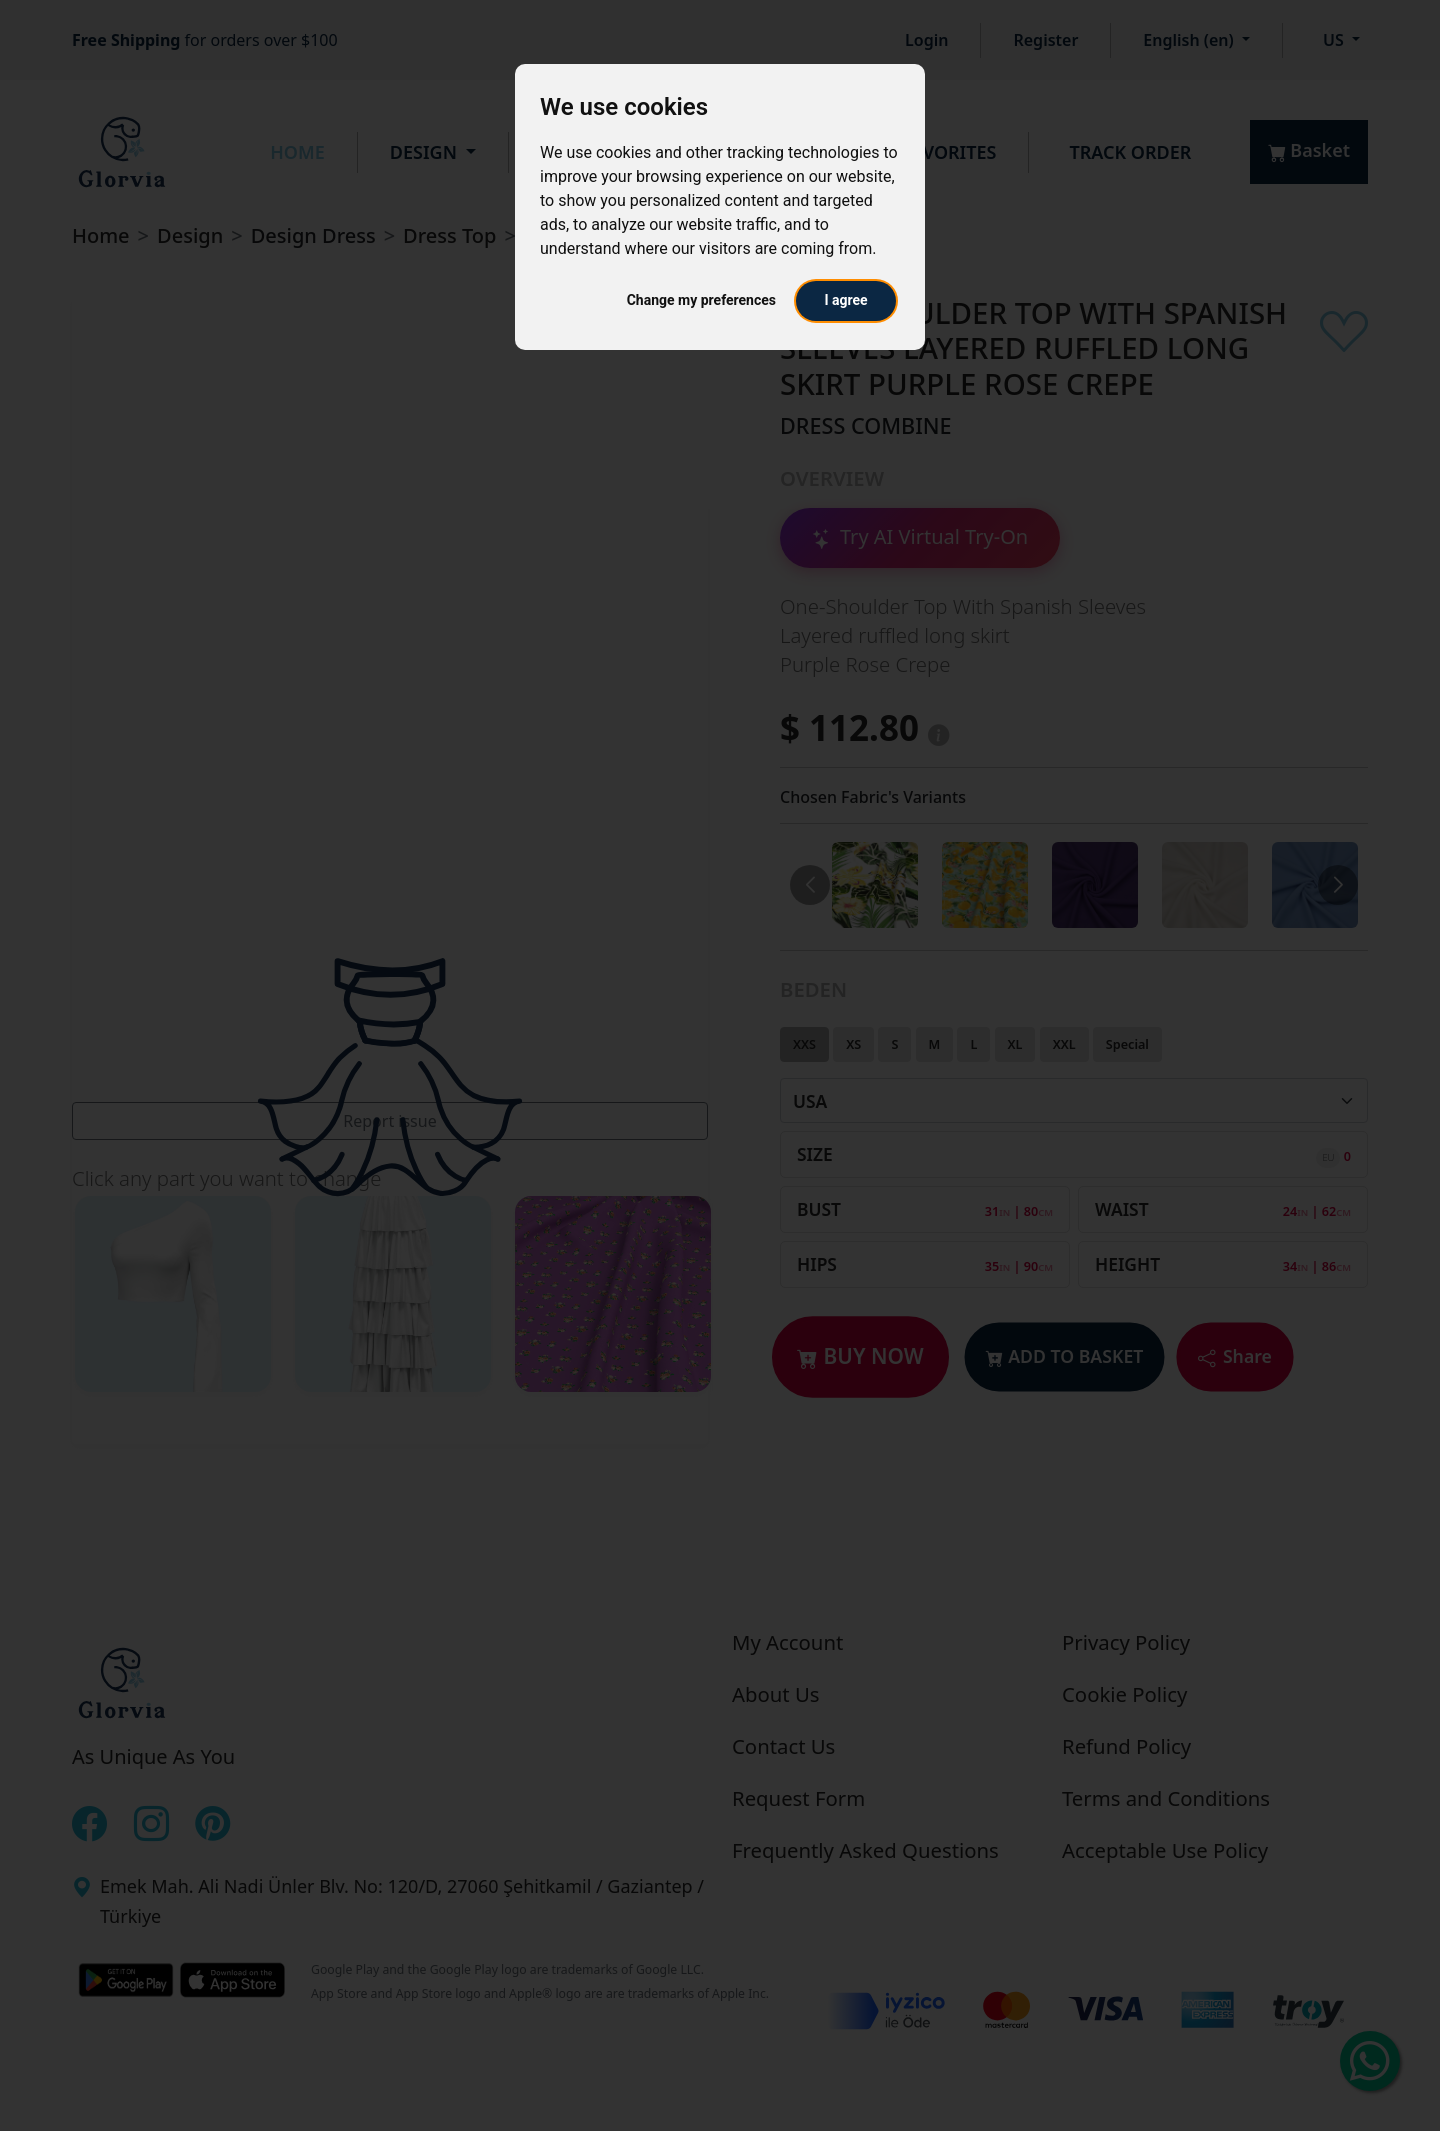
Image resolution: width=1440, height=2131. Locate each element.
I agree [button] (845, 300)
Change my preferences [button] (701, 300)
